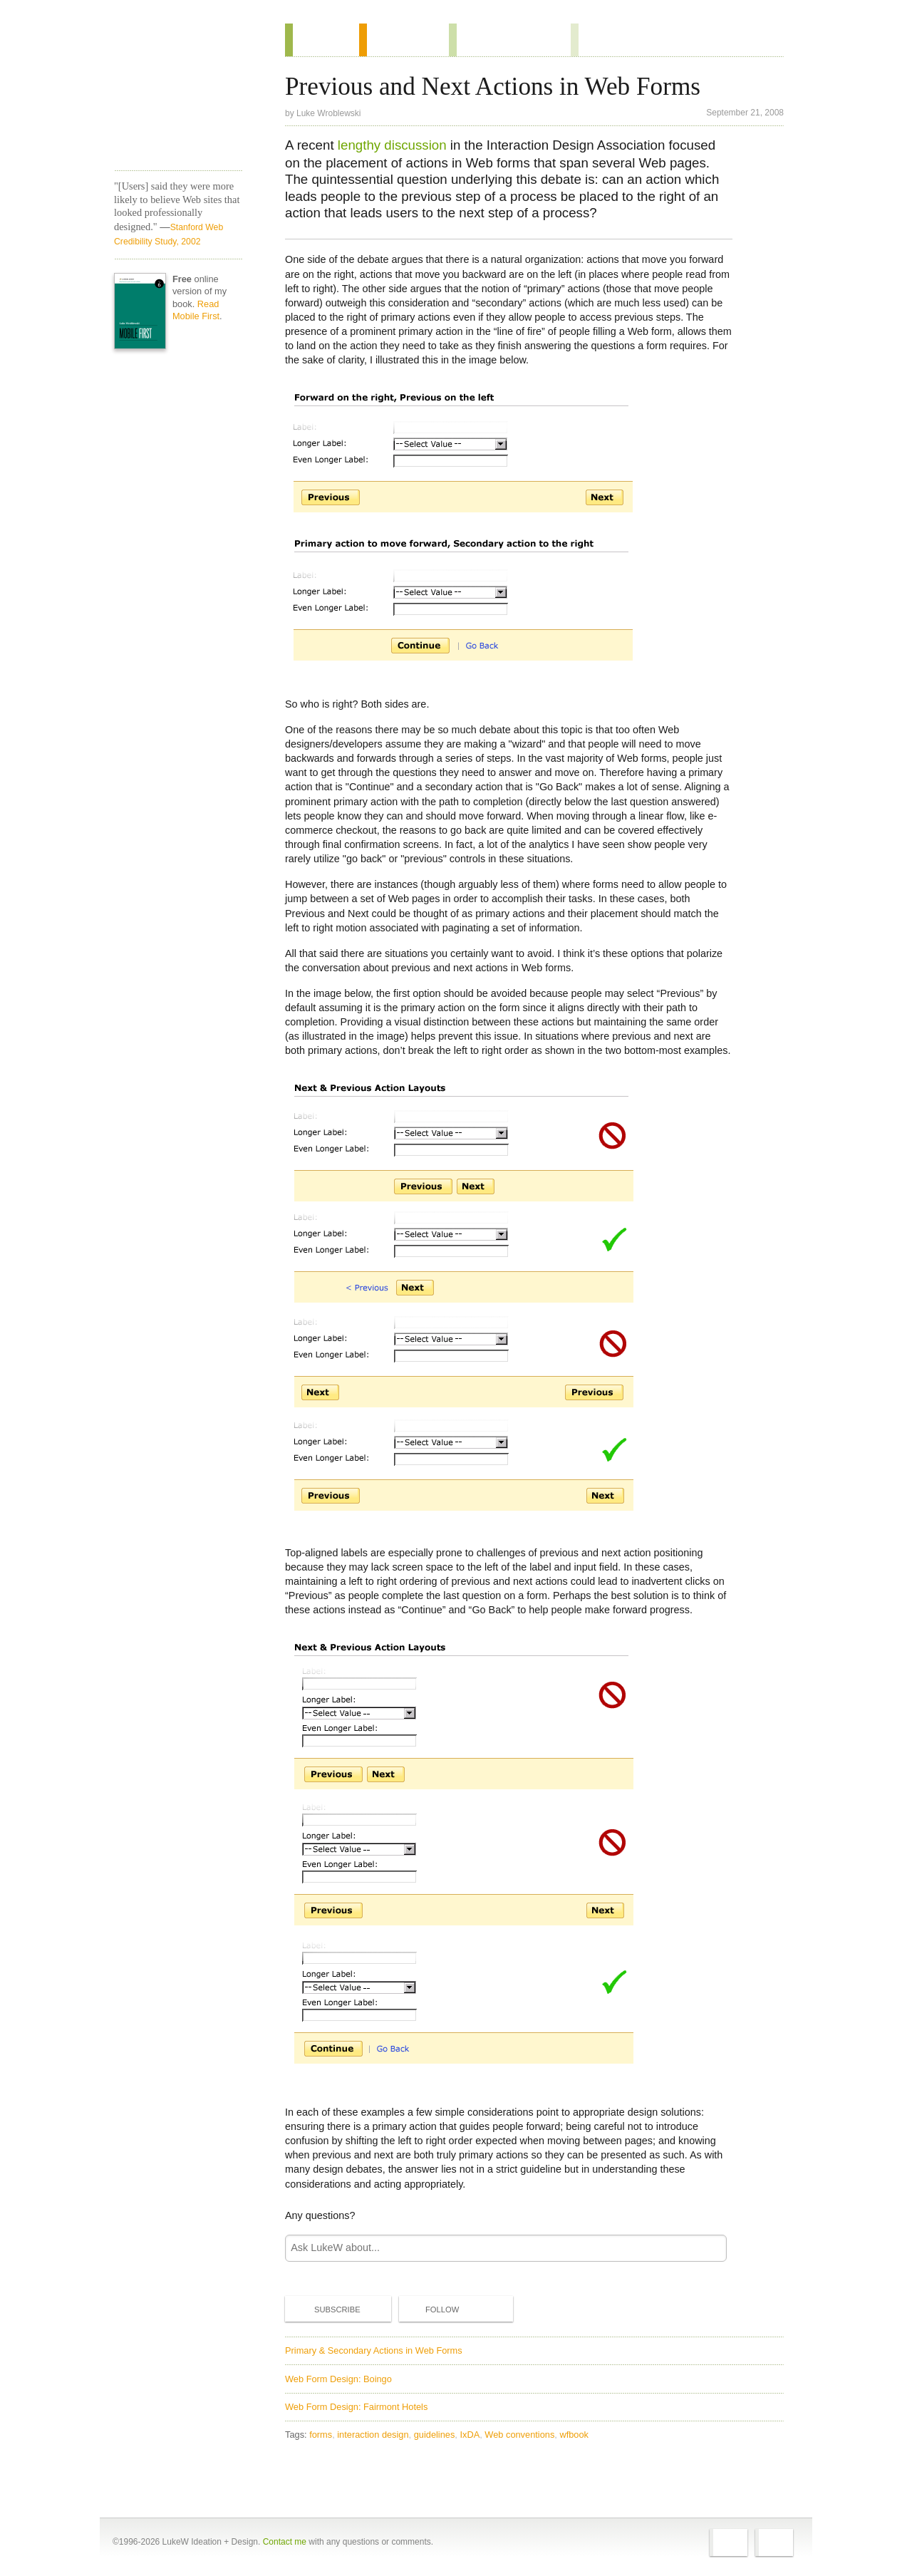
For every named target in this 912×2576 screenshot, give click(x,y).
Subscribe (326, 2308)
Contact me (284, 2542)
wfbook (574, 2434)
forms (320, 2434)
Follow (430, 2309)
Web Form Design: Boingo (338, 2379)
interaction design (372, 2434)
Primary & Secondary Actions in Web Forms (373, 2350)
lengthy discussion (392, 145)
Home (173, 42)
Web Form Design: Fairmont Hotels (356, 2406)
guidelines (434, 2434)
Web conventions (519, 2434)
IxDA (470, 2434)
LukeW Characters (178, 119)
